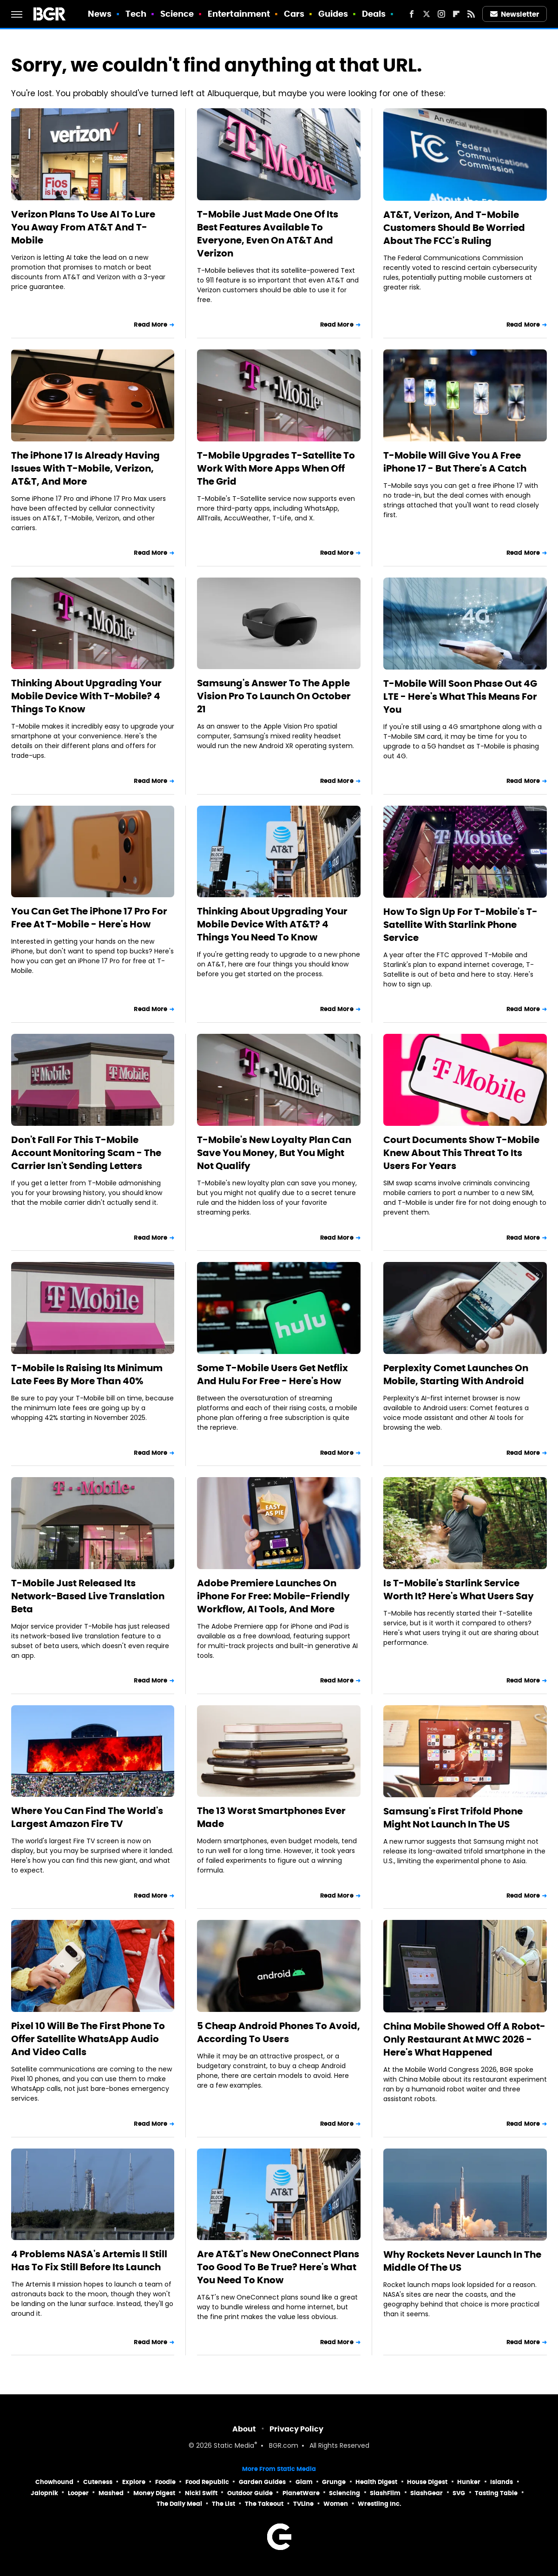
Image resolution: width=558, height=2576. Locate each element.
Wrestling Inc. (379, 2504)
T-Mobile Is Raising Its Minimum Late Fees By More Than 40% (87, 1374)
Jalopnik (44, 2493)
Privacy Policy (296, 2429)
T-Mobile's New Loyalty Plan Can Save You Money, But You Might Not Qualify (274, 1153)
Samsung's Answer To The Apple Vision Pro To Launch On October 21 (274, 696)
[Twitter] (426, 14)
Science (177, 13)
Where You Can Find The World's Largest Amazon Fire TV (87, 1817)
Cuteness (97, 2482)
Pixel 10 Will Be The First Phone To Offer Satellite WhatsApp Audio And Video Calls (88, 2039)
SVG (459, 2493)
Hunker (468, 2482)
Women (335, 2504)
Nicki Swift (201, 2493)
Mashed (111, 2493)
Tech (135, 13)
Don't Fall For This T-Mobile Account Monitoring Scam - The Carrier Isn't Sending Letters (86, 1153)
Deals (374, 13)
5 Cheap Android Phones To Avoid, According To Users (278, 2032)
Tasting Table (496, 2493)
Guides (333, 13)
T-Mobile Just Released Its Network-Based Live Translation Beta (87, 1596)
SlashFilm (385, 2493)
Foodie (165, 2482)
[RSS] (471, 14)
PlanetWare (301, 2493)
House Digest (427, 2482)
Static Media (234, 2446)
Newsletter (514, 14)
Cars (294, 13)
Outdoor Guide (250, 2493)
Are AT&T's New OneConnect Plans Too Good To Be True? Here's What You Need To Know (278, 2267)
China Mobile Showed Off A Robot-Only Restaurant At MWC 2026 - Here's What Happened (464, 2039)
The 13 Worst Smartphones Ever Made (271, 1817)
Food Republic (207, 2482)
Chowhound (54, 2482)
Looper (78, 2493)
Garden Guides (262, 2482)
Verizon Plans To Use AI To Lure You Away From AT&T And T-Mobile (83, 227)
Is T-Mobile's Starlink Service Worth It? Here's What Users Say (458, 1589)
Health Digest (376, 2482)
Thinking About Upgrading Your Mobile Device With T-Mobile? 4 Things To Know (86, 696)
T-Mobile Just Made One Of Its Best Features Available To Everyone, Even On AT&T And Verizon (267, 233)
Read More (150, 325)
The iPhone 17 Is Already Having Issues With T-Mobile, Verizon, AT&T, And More (85, 468)
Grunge (334, 2482)
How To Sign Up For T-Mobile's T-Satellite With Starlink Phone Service (460, 925)
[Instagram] (441, 14)
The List (223, 2504)
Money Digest (154, 2493)
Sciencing (344, 2493)
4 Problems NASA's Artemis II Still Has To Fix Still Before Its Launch (89, 2260)
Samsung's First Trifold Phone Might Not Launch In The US (453, 1817)
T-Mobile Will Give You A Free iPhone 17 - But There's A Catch (454, 461)
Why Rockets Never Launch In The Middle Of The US (462, 2261)
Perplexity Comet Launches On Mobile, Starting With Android (455, 1374)
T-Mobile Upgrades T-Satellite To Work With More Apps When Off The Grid (276, 468)
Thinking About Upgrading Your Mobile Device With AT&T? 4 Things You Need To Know (272, 924)
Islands (501, 2482)
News (100, 13)
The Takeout (264, 2504)
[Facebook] (411, 14)
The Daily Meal (179, 2504)
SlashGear (426, 2493)
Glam (304, 2482)
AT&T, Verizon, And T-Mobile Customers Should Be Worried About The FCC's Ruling (454, 228)
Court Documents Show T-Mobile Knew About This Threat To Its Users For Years (461, 1153)
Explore (133, 2482)
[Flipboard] (456, 14)
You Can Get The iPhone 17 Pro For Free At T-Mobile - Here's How (89, 917)
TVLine (303, 2504)
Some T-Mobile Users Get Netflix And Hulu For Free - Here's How (272, 1374)
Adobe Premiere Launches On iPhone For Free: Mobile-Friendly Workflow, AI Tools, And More (273, 1596)
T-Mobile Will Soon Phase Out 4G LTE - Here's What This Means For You (460, 696)
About (244, 2429)
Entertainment (239, 13)
